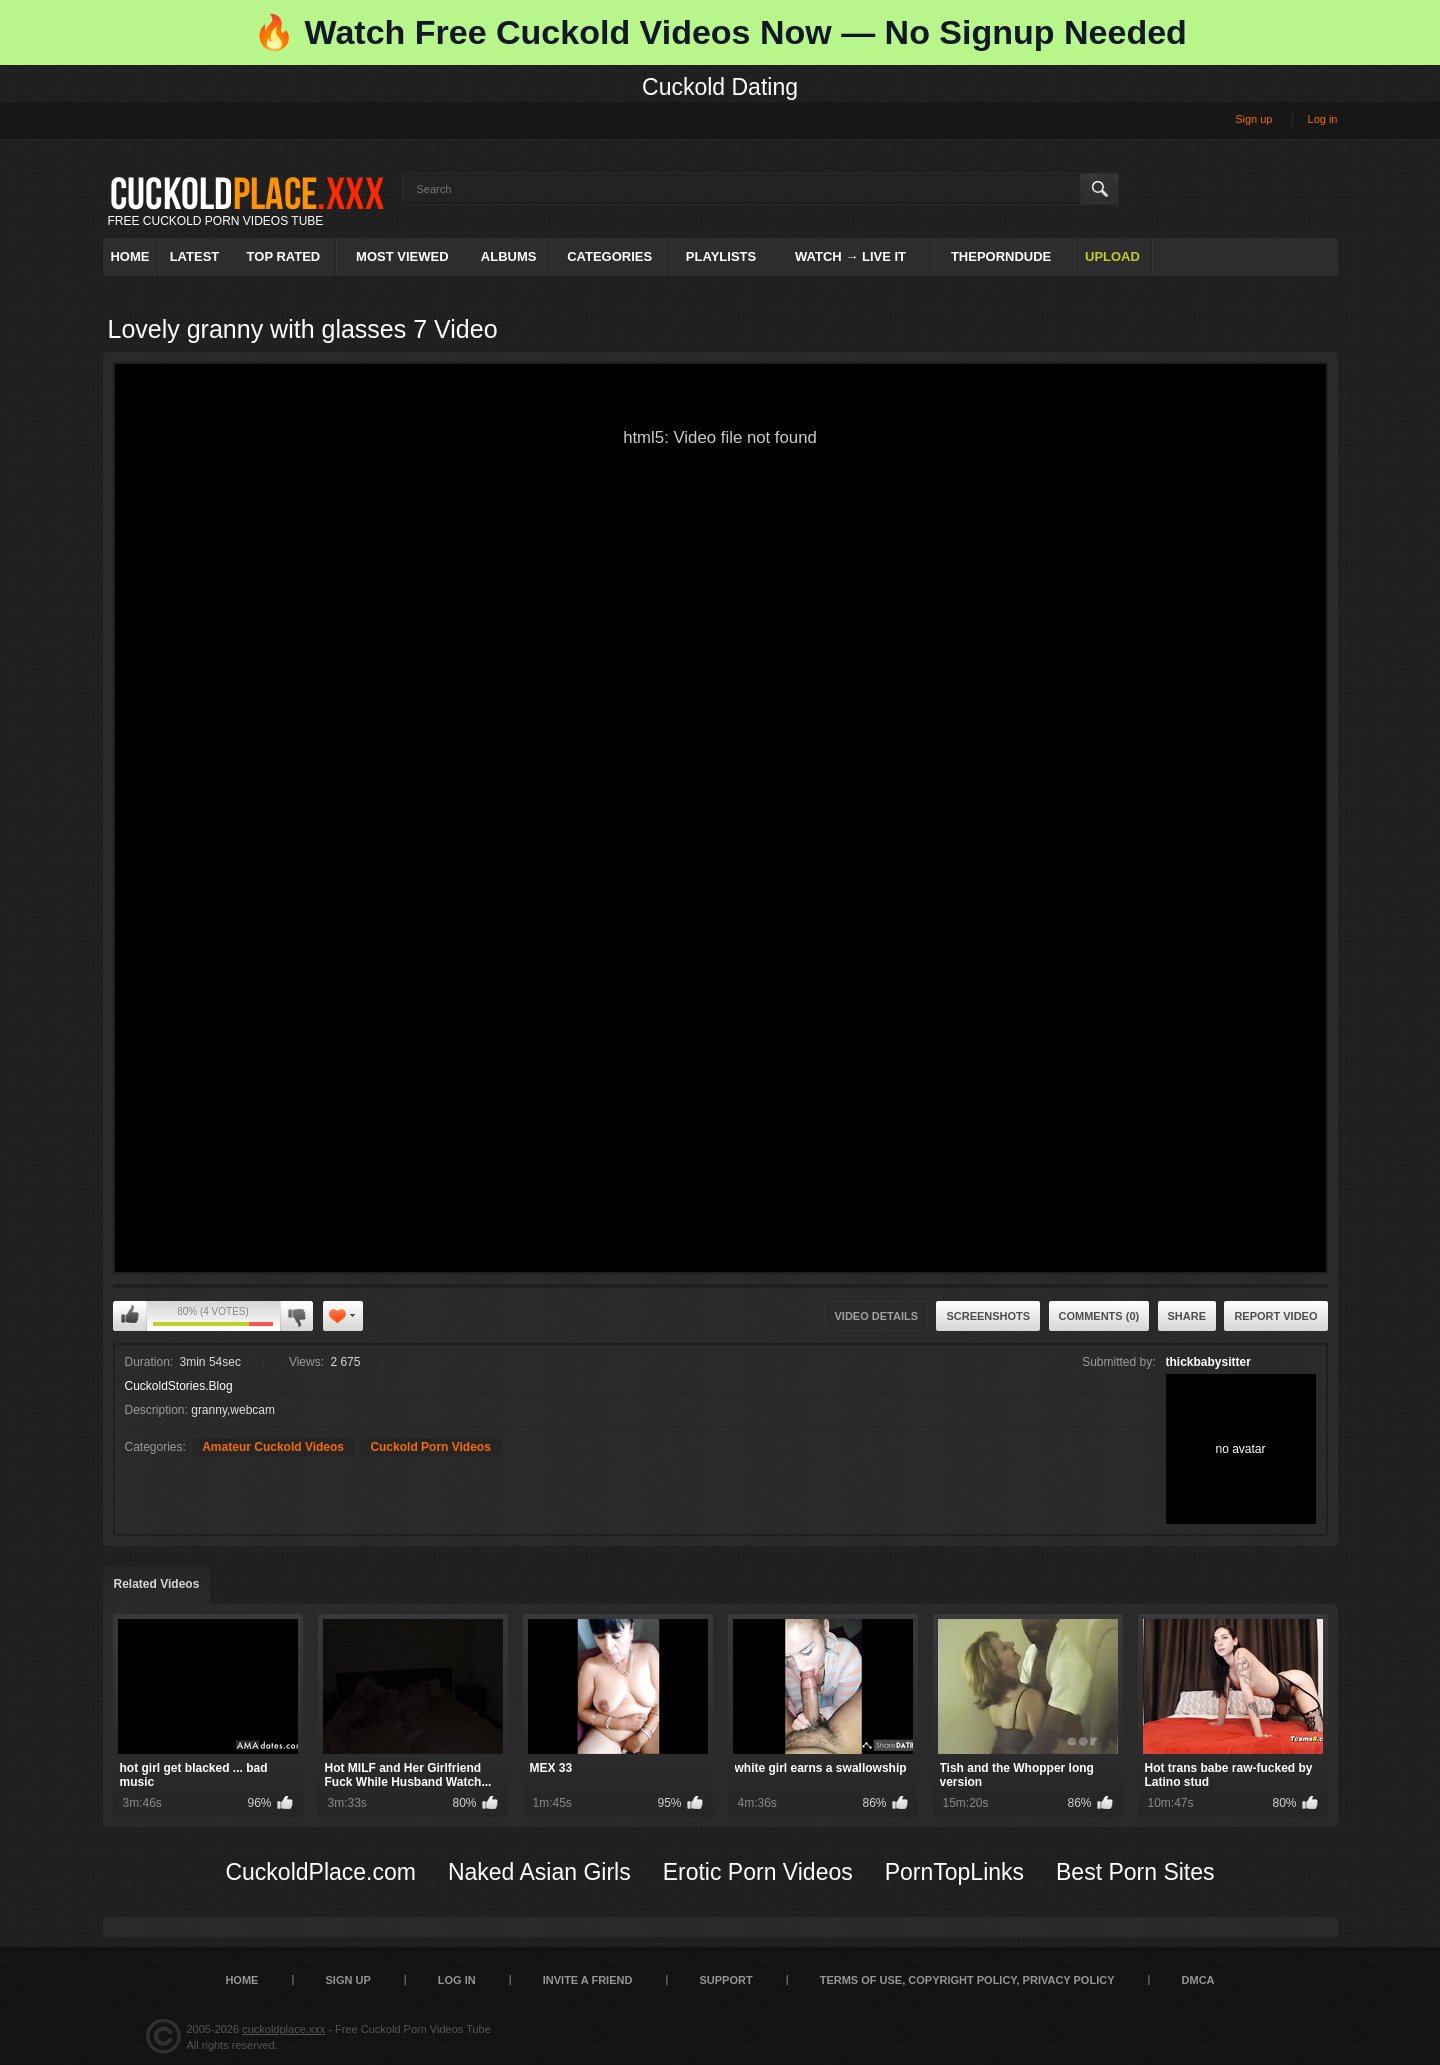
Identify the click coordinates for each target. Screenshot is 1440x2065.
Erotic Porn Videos (758, 1872)
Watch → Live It (850, 256)
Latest (195, 256)
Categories (609, 256)
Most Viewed (402, 256)
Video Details (877, 1316)
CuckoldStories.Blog (179, 1386)
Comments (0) (1099, 1316)
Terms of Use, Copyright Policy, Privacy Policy (967, 1980)
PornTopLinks (954, 1872)
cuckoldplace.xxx (283, 2029)
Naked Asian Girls (539, 1872)
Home (129, 256)
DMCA (1198, 1980)
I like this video (130, 1316)
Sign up (1253, 119)
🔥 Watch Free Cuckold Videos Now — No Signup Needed (720, 32)
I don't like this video (296, 1316)
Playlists (721, 256)
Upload (1112, 256)
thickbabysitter (1208, 1362)
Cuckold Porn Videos (430, 1447)
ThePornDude (1001, 256)
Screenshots (988, 1316)
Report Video (1275, 1316)
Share (1187, 1316)
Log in (1323, 119)
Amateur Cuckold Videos (273, 1447)
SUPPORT (725, 1980)
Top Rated (284, 256)
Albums (509, 256)
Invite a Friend (588, 1980)
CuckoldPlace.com (320, 1872)
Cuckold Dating (720, 87)
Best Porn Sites (1135, 1872)
